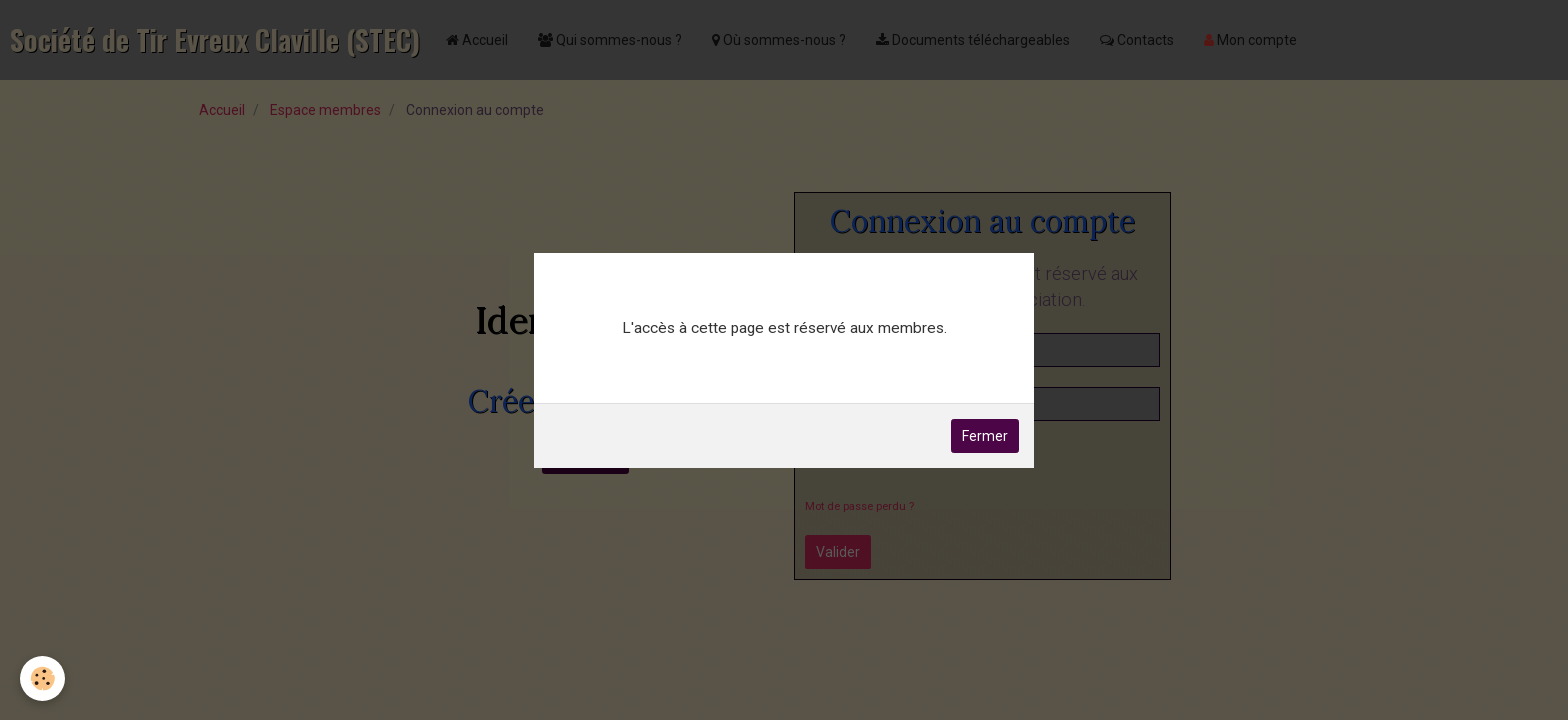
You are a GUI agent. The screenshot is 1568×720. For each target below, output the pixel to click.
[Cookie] (42, 678)
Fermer (985, 436)
